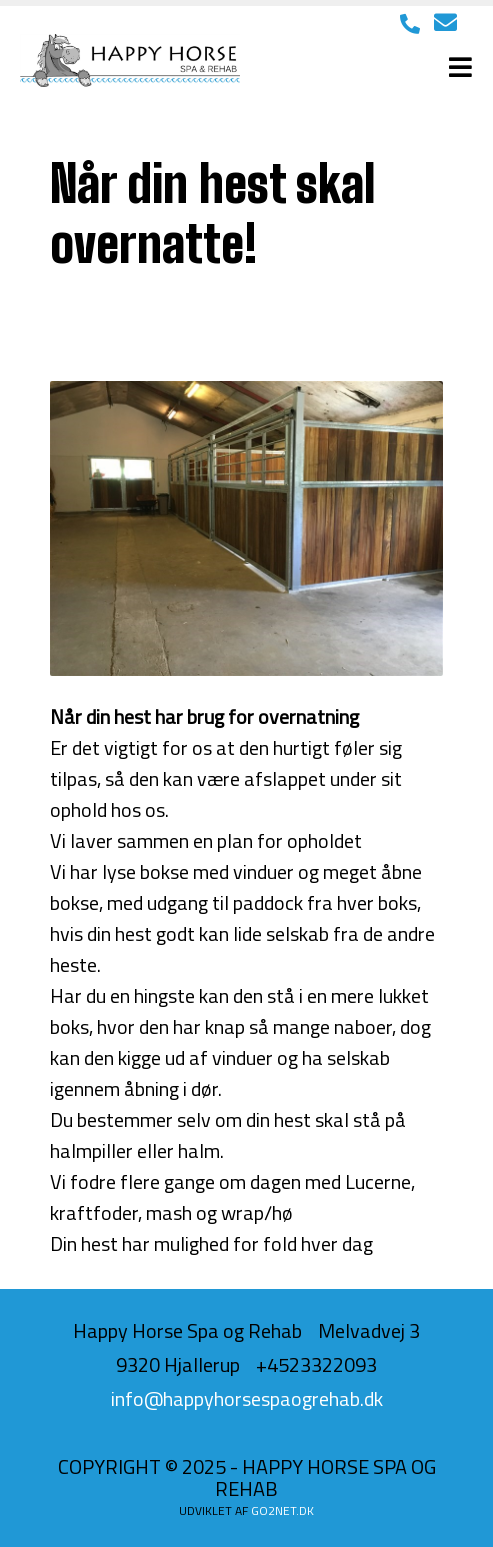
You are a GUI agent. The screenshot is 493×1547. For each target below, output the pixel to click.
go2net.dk (282, 1510)
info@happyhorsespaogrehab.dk (247, 1398)
